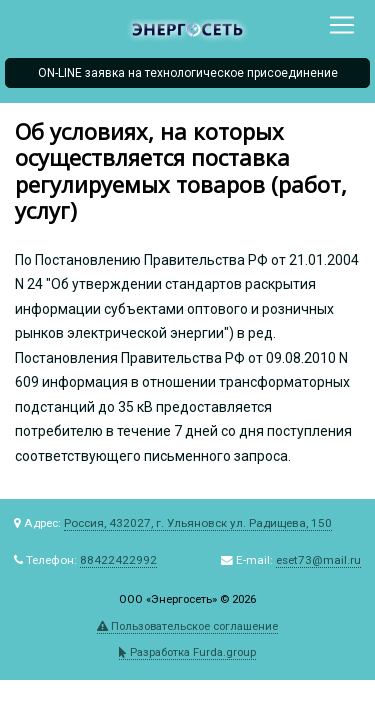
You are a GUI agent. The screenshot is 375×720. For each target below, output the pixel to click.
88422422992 (118, 560)
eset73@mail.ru (318, 560)
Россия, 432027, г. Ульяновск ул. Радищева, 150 (198, 523)
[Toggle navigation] (342, 25)
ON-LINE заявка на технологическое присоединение (188, 73)
